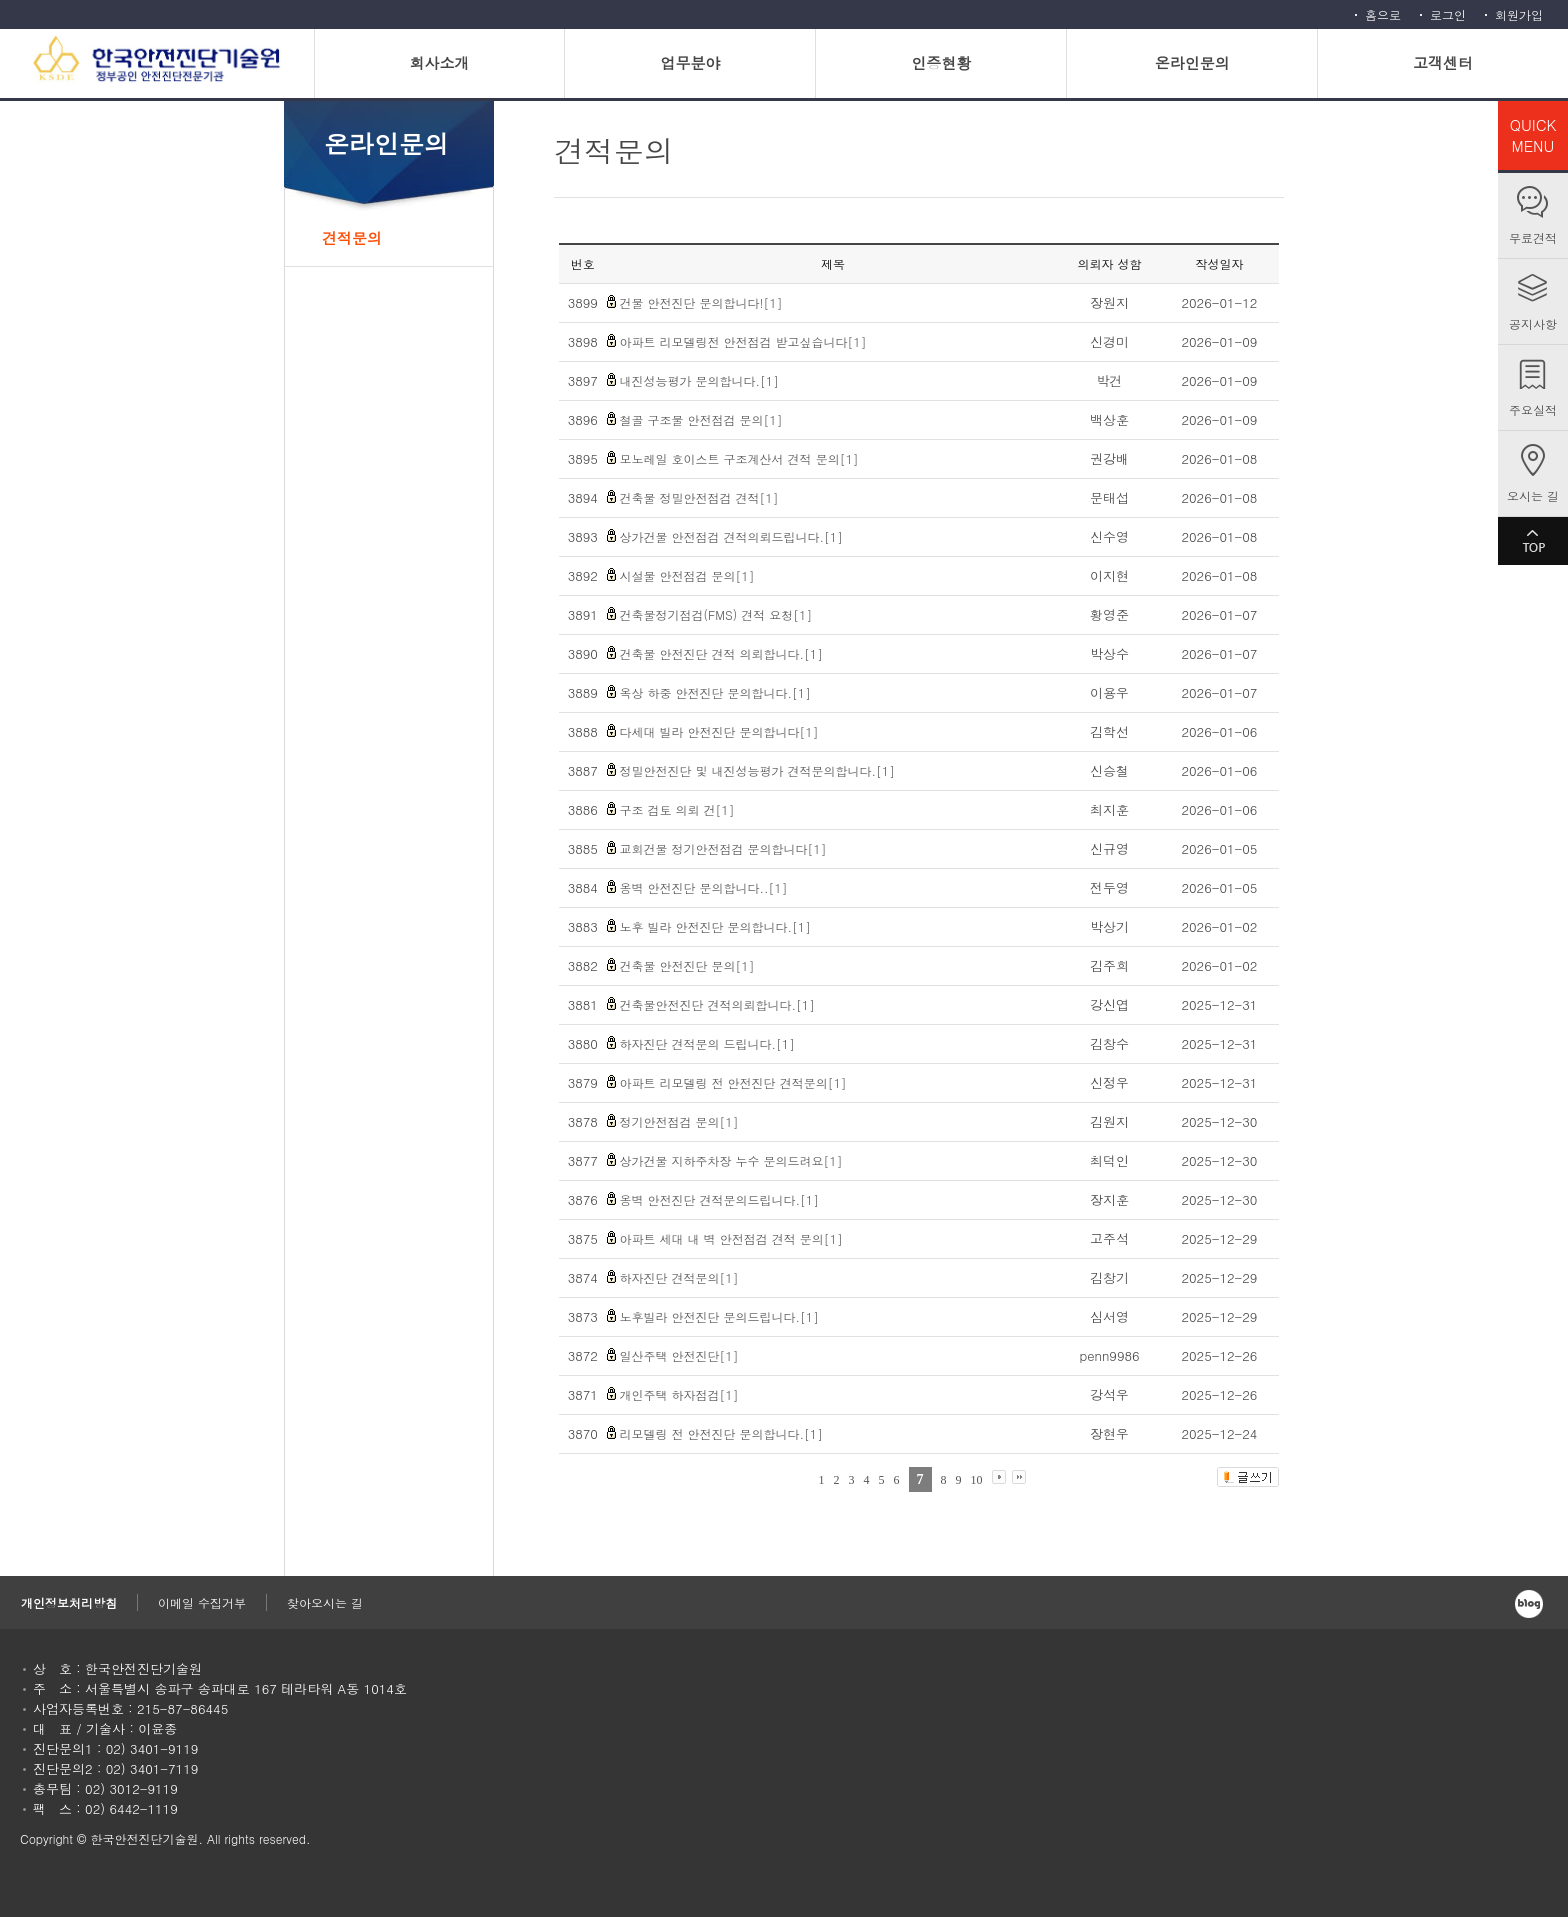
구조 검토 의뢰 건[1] (677, 809)
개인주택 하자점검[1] (679, 1394)
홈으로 (1383, 14)
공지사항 (1533, 323)
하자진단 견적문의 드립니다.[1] (708, 1043)
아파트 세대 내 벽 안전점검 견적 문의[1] (731, 1238)
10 (977, 1480)
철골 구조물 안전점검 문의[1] (701, 419)
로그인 (1448, 14)
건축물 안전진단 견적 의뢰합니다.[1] (722, 653)
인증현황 (941, 62)
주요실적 (1533, 409)
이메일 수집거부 (202, 1602)
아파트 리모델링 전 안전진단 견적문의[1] (733, 1082)
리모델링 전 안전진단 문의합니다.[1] (722, 1433)
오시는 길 (1533, 495)
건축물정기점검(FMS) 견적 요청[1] (716, 614)
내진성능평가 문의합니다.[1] (700, 380)
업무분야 (690, 62)
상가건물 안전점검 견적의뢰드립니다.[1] (732, 536)
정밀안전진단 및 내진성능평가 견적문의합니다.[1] (758, 770)
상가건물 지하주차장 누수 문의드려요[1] (731, 1160)
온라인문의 (1192, 62)
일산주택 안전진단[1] (679, 1355)
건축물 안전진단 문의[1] (687, 965)
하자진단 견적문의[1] (679, 1277)
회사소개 (440, 62)
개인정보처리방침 (69, 1602)
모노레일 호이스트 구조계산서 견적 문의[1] (739, 458)
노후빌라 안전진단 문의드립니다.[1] (720, 1316)
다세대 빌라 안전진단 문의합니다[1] (719, 731)
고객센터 (1443, 62)
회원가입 (1519, 14)
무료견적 (1533, 237)
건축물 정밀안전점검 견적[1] (699, 497)
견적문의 (352, 237)
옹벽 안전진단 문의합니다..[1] (704, 887)
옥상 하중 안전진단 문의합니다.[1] (716, 692)
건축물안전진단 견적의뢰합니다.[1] (718, 1004)
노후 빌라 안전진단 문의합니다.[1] (716, 926)
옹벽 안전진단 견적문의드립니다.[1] (720, 1199)
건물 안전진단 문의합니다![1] (701, 302)
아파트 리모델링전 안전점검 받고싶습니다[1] (743, 341)
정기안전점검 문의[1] (679, 1121)
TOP (1533, 541)
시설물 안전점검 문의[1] (687, 575)
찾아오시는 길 (325, 1602)
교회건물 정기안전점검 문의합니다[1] (723, 848)
